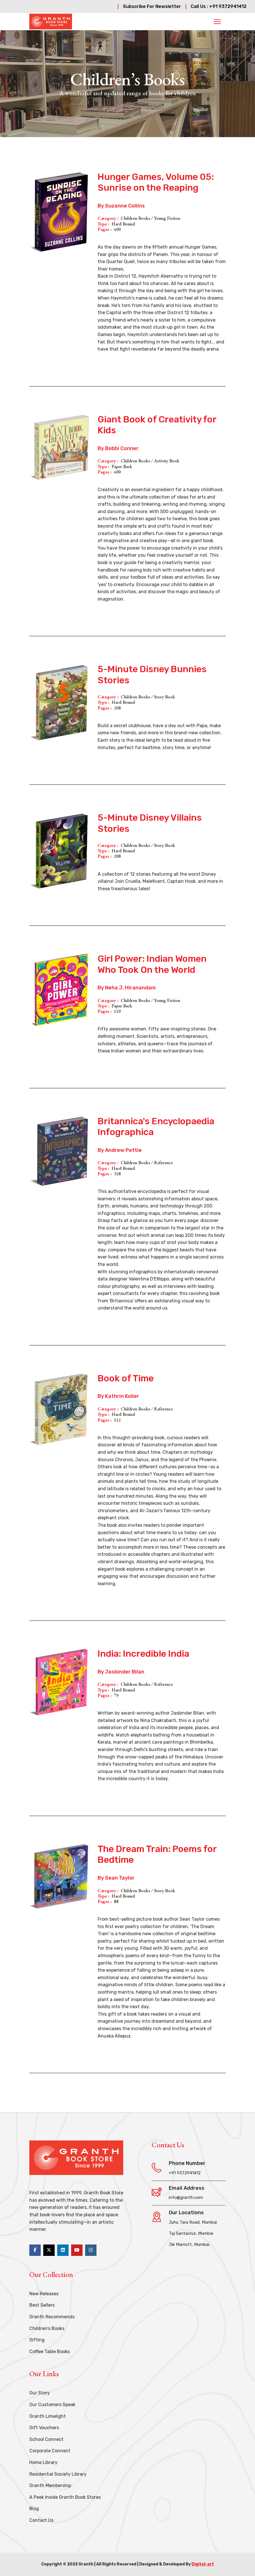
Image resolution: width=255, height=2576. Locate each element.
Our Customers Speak (52, 2404)
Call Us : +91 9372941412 (218, 6)
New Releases (44, 2293)
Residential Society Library (58, 2474)
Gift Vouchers (44, 2427)
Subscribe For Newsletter (152, 6)
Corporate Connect (49, 2450)
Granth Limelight (47, 2416)
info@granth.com (186, 2197)
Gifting (37, 2340)
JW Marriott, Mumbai (189, 2244)
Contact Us (41, 2520)
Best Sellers (42, 2305)
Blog (34, 2508)
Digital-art (203, 2564)
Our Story (39, 2393)
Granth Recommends (52, 2316)
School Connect (46, 2439)
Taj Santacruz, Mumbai (191, 2233)
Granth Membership (50, 2485)
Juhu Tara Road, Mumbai (193, 2222)
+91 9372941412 (185, 2173)
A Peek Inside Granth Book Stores (65, 2497)
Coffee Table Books (49, 2351)
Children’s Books (46, 2328)
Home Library (43, 2462)
